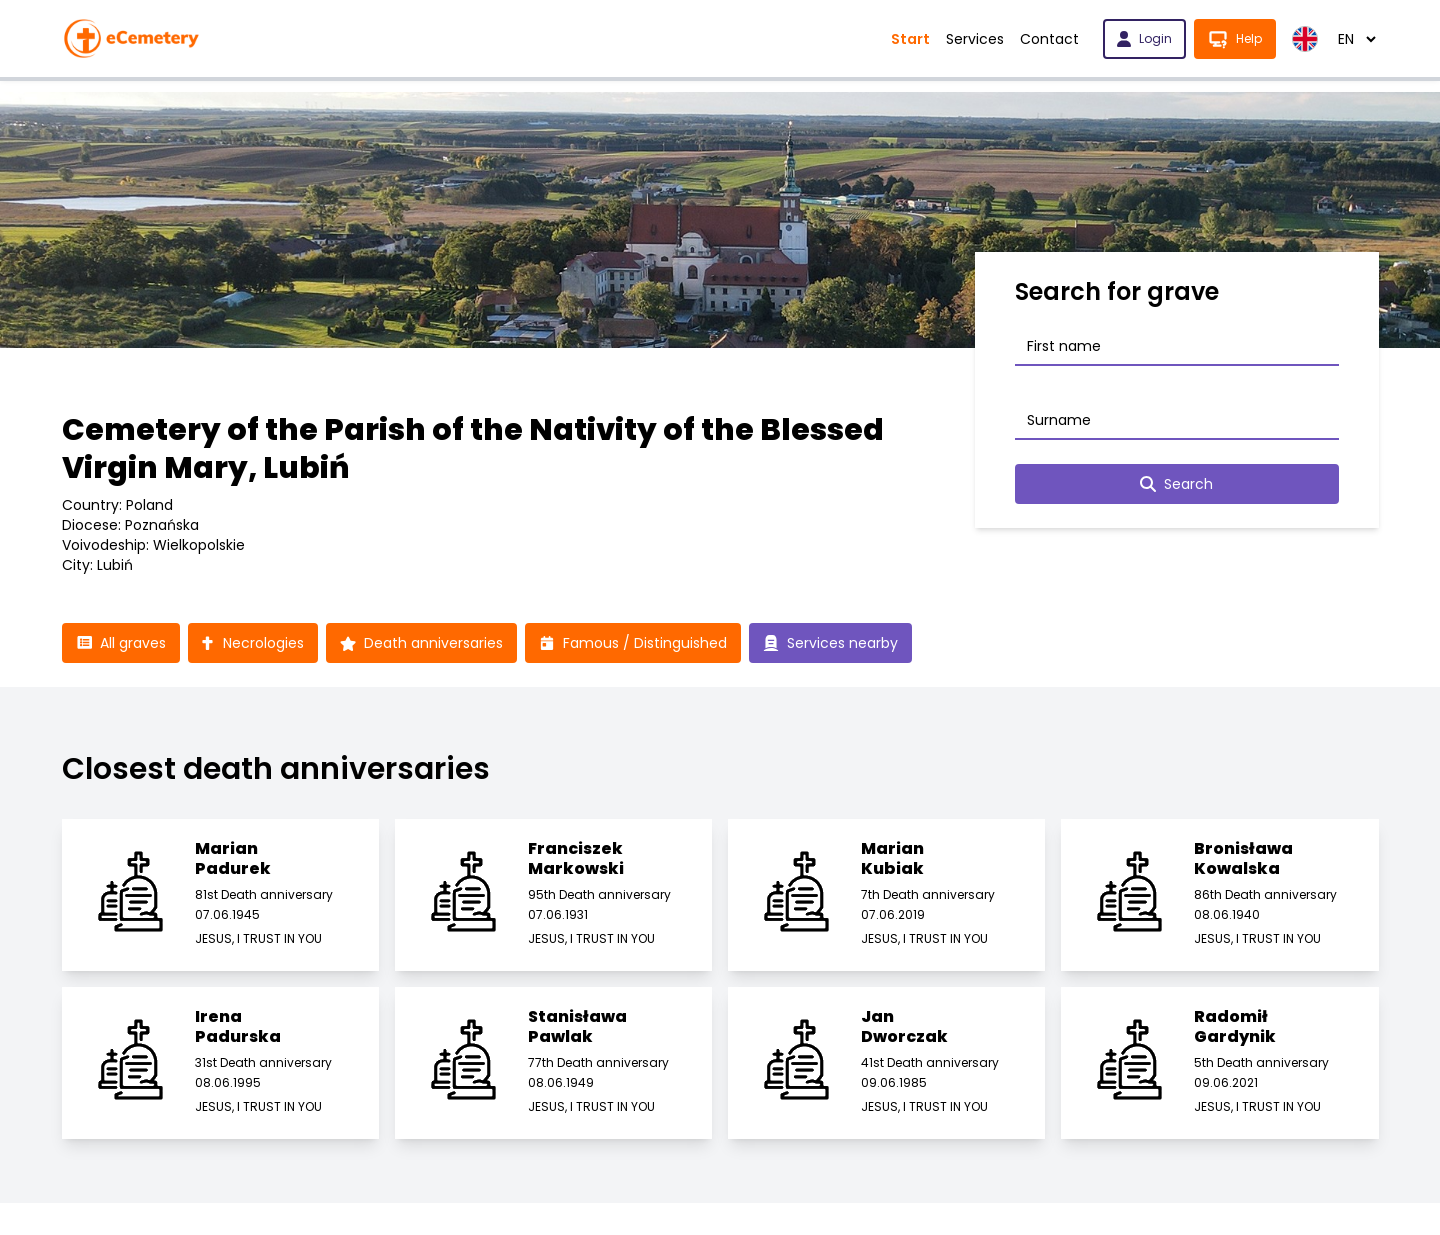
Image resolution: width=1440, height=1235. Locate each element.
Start (910, 39)
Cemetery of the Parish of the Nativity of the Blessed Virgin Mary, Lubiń (473, 449)
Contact (1049, 39)
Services (975, 39)
